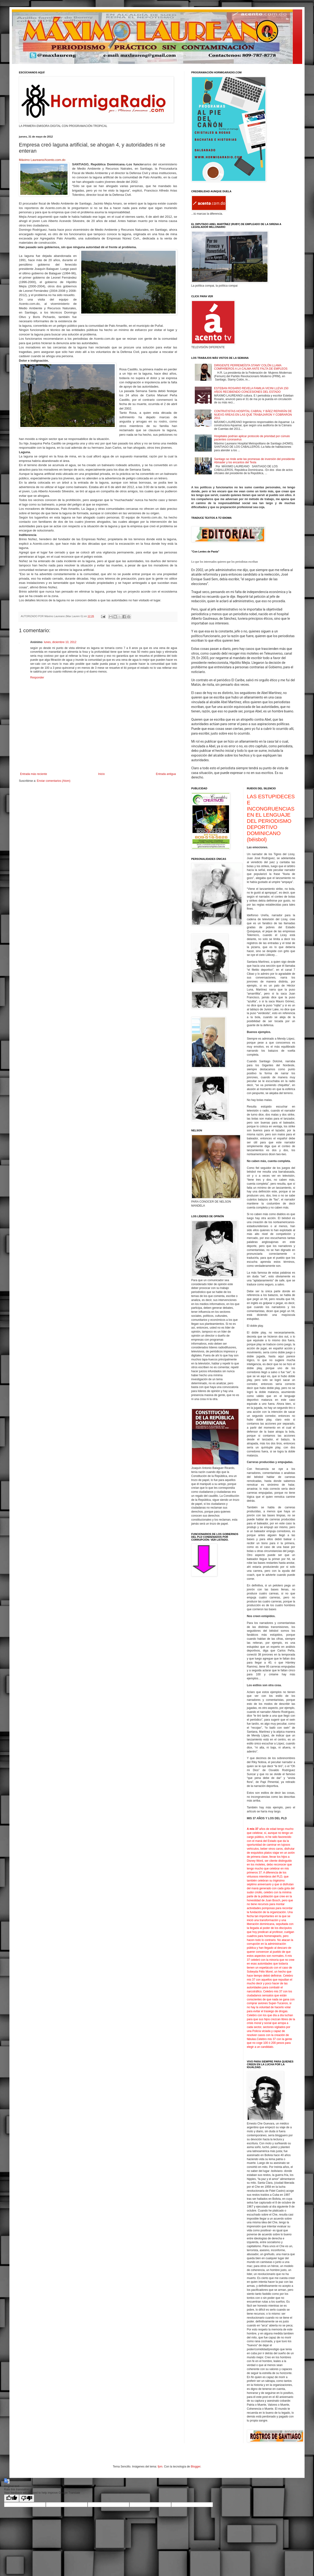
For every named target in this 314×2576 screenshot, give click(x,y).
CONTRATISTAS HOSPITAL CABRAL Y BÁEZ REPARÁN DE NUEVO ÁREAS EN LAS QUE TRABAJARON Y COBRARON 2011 (253, 415)
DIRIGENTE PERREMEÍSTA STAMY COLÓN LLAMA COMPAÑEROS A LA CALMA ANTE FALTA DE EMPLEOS (251, 367)
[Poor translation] (26, 2498)
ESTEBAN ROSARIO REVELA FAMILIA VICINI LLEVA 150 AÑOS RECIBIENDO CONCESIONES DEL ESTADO (251, 390)
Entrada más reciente (33, 774)
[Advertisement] (98, 759)
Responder (37, 677)
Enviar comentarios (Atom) (53, 780)
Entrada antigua (166, 774)
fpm (160, 2466)
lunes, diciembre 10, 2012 (60, 642)
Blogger (195, 2466)
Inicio (101, 774)
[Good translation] (11, 2498)
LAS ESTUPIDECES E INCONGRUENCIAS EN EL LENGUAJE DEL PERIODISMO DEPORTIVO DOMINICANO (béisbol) (271, 818)
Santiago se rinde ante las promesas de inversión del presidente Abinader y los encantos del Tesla (254, 460)
